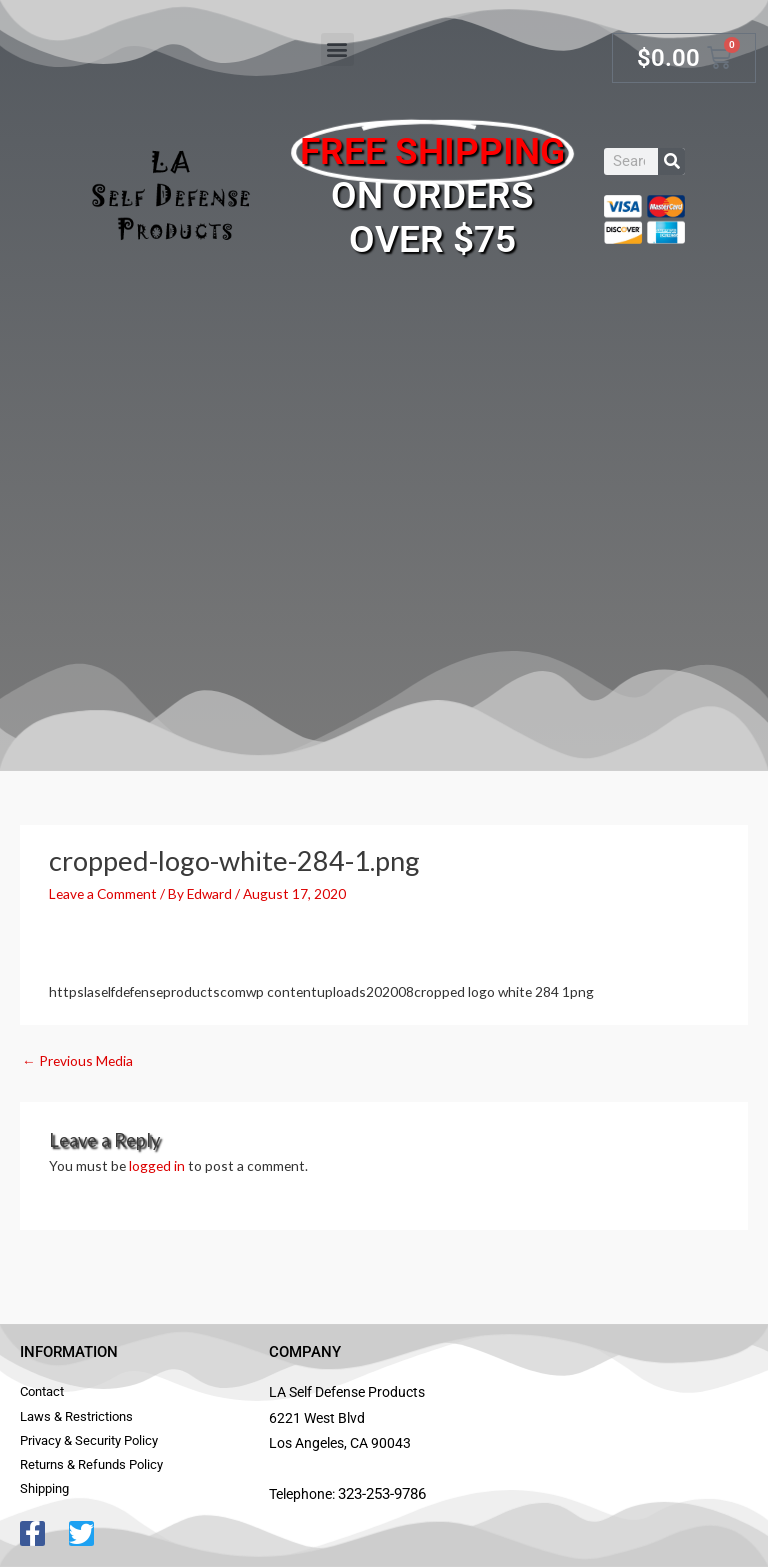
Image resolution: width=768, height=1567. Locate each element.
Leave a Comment (103, 893)
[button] (337, 49)
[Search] (671, 161)
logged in (157, 1165)
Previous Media (77, 1060)
